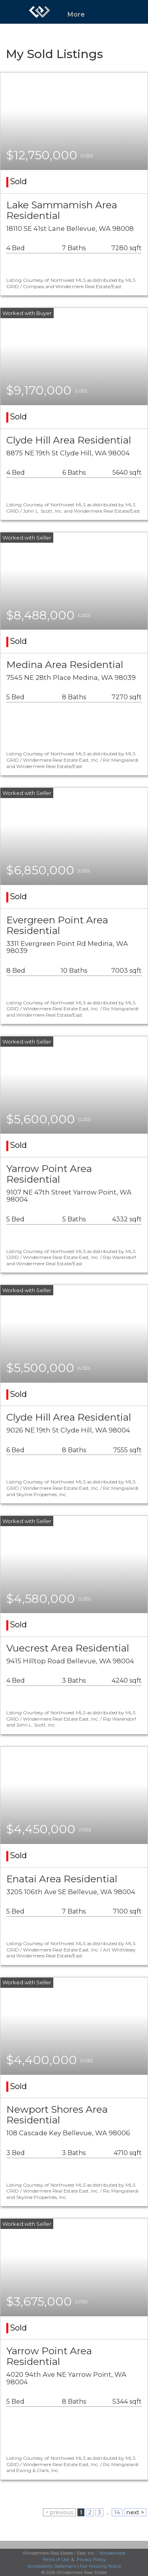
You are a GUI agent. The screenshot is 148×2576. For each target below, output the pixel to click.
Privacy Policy (91, 2559)
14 (117, 2512)
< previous (59, 2512)
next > (135, 2512)
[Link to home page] (39, 12)
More (76, 14)
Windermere (112, 2553)
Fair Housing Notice (100, 2566)
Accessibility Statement (51, 2566)
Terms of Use (55, 2559)
